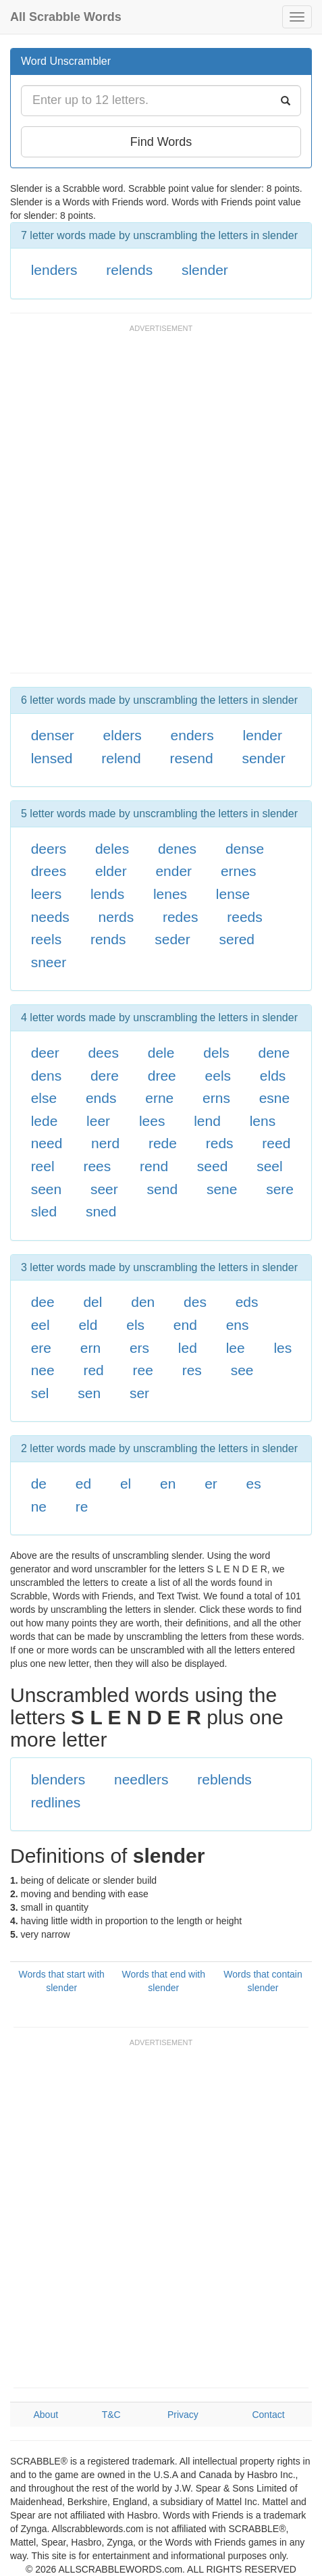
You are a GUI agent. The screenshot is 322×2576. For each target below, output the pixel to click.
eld (87, 1325)
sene (222, 1189)
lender (262, 735)
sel (40, 1393)
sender (263, 758)
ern (90, 1348)
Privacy (182, 2414)
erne (159, 1098)
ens (237, 1325)
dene (274, 1052)
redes (180, 917)
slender (205, 270)
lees (152, 1121)
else (44, 1098)
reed (276, 1143)
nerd (105, 1143)
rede (163, 1143)
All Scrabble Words (66, 17)
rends (108, 939)
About (45, 2414)
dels (216, 1052)
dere (104, 1075)
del (92, 1302)
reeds (245, 917)
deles (112, 848)
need (47, 1143)
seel (270, 1166)
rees (97, 1166)
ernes (239, 871)
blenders (58, 1779)
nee (43, 1370)
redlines (56, 1802)
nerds (116, 917)
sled (44, 1211)
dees (103, 1052)
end (185, 1325)
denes (177, 848)
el (125, 1483)
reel (43, 1166)
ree (143, 1370)
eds (247, 1302)
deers (49, 848)
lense (233, 894)
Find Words (161, 142)
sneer (49, 962)
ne (39, 1506)
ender (173, 871)
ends (101, 1098)
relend (120, 758)
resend (191, 758)
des (195, 1302)
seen (46, 1189)
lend (207, 1121)
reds (220, 1143)
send (162, 1189)
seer (104, 1189)
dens (46, 1075)
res (192, 1370)
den (143, 1302)
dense (244, 848)
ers (139, 1348)
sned (101, 1211)
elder (111, 871)
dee (43, 1302)
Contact (268, 2414)
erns (216, 1098)
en (168, 1483)
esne (274, 1098)
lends (107, 894)
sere (280, 1189)
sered (237, 939)
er (211, 1483)
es (253, 1483)
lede (44, 1121)
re (82, 1506)
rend (154, 1166)
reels (46, 939)
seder (172, 939)
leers (46, 894)
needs (50, 917)
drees (49, 871)
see (242, 1370)
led (187, 1348)
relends (129, 270)
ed (83, 1483)
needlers (141, 1779)
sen (89, 1393)
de (39, 1483)
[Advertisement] (161, 505)
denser (52, 735)
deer (45, 1052)
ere (41, 1348)
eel (40, 1325)
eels (218, 1075)
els (135, 1325)
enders (192, 735)
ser (139, 1393)
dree (162, 1075)
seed (212, 1166)
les (282, 1348)
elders (122, 735)
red (93, 1370)
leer (98, 1121)
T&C (111, 2414)
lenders (54, 270)
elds (273, 1075)
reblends (224, 1779)
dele (161, 1052)
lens (263, 1121)
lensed (52, 758)
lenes (170, 894)
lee (235, 1348)
